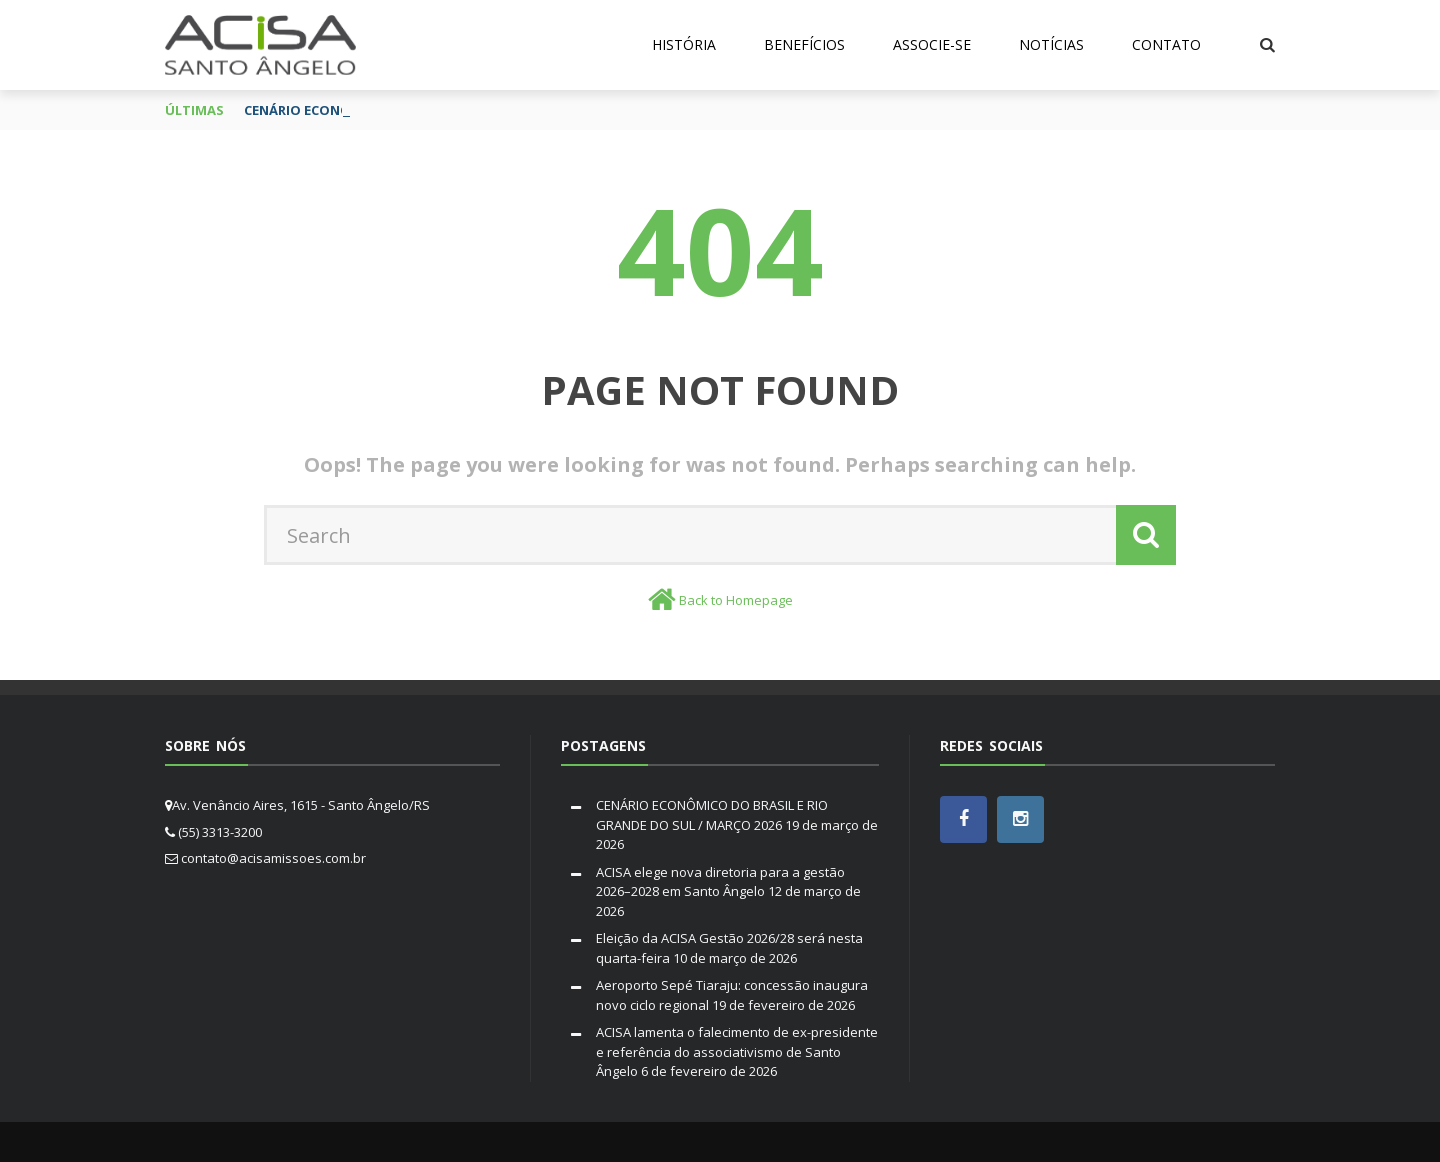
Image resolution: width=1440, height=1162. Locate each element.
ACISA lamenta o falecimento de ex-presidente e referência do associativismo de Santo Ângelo (737, 1051)
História (684, 44)
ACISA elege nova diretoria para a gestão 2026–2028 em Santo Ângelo (720, 882)
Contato (1166, 44)
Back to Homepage (736, 600)
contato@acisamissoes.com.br (273, 858)
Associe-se (932, 44)
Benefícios (804, 44)
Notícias (1051, 44)
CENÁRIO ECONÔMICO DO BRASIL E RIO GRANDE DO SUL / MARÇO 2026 (712, 815)
